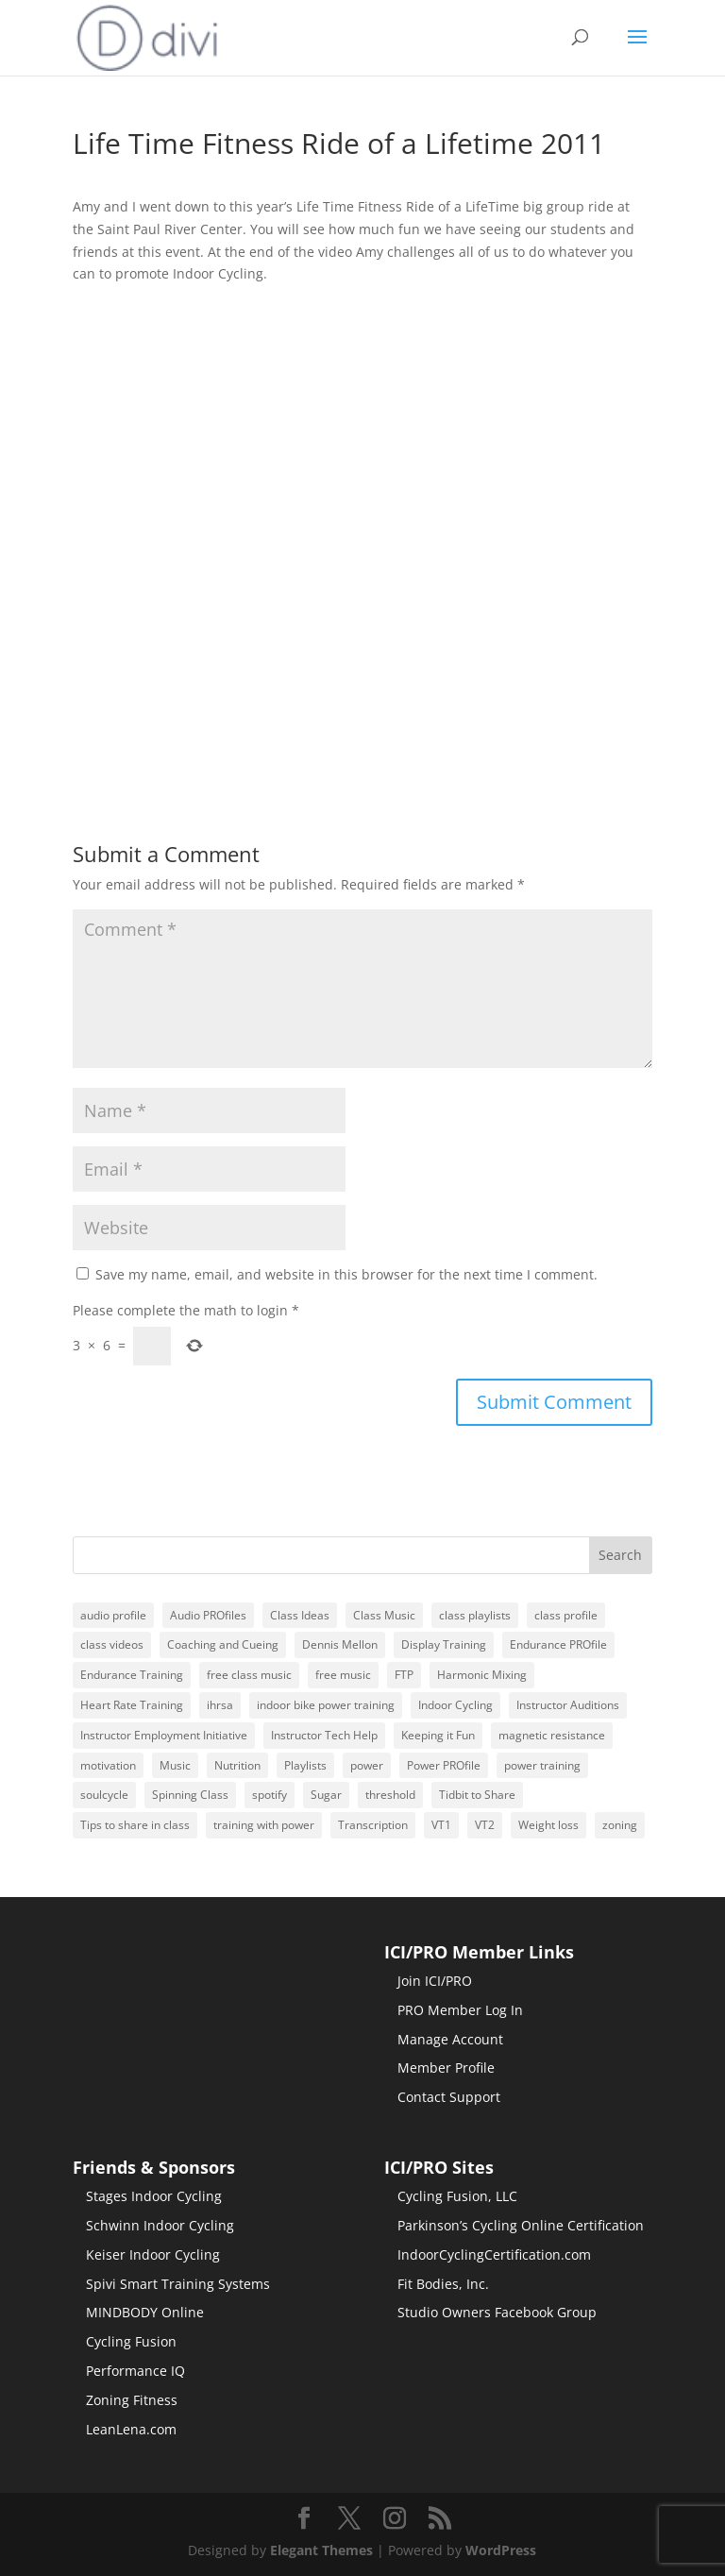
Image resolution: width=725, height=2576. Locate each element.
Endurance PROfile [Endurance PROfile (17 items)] (558, 1644)
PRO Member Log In (460, 2010)
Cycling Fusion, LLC (457, 2196)
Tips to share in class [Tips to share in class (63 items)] (135, 1825)
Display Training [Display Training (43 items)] (443, 1644)
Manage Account (450, 2039)
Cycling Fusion (131, 2341)
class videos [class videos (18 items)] (111, 1644)
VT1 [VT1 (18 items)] (441, 1825)
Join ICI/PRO (434, 1981)
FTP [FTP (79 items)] (404, 1675)
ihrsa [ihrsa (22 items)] (220, 1705)
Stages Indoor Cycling (154, 2196)
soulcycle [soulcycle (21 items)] (104, 1795)
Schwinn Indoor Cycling (160, 2225)
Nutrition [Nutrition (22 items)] (237, 1765)
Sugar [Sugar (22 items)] (326, 1795)
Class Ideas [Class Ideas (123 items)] (299, 1615)
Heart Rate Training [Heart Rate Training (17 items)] (131, 1705)
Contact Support (448, 2097)
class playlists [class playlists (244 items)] (475, 1615)
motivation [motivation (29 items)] (108, 1765)
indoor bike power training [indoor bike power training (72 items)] (326, 1705)
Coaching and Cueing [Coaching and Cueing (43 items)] (222, 1644)
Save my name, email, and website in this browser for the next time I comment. (346, 1274)
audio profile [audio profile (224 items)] (113, 1615)
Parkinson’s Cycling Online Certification (520, 2225)
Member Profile (446, 2067)
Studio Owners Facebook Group (497, 2312)
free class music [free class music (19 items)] (249, 1675)
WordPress (500, 2550)
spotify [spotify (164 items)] (269, 1795)
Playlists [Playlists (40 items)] (305, 1765)
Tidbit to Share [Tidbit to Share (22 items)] (477, 1795)
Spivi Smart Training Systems (178, 2284)
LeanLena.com (131, 2429)
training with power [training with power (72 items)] (263, 1825)
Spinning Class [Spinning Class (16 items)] (190, 1795)
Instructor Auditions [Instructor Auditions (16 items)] (567, 1705)
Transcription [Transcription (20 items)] (373, 1825)
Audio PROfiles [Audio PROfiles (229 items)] (208, 1615)
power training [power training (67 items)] (542, 1765)
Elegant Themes (321, 2550)
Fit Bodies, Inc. (443, 2284)
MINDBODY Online (145, 2312)
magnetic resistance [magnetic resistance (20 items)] (551, 1735)
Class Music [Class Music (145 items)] (384, 1615)
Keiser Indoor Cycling (153, 2254)
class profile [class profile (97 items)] (566, 1615)
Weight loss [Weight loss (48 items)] (548, 1825)
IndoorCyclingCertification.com (494, 2254)
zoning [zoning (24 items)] (619, 1825)
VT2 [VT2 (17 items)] (485, 1825)
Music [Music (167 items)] (175, 1765)
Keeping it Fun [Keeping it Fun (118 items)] (438, 1735)
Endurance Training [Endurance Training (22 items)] (131, 1675)
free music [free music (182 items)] (343, 1675)
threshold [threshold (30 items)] (390, 1795)
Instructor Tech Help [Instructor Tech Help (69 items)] (324, 1735)
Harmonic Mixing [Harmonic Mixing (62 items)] (482, 1675)
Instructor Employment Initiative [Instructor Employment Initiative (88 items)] (163, 1735)
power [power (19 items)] (366, 1765)
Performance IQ (135, 2371)
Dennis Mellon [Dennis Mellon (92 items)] (340, 1644)
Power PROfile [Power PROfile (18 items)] (444, 1765)
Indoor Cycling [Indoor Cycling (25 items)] (455, 1705)
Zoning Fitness (131, 2400)
